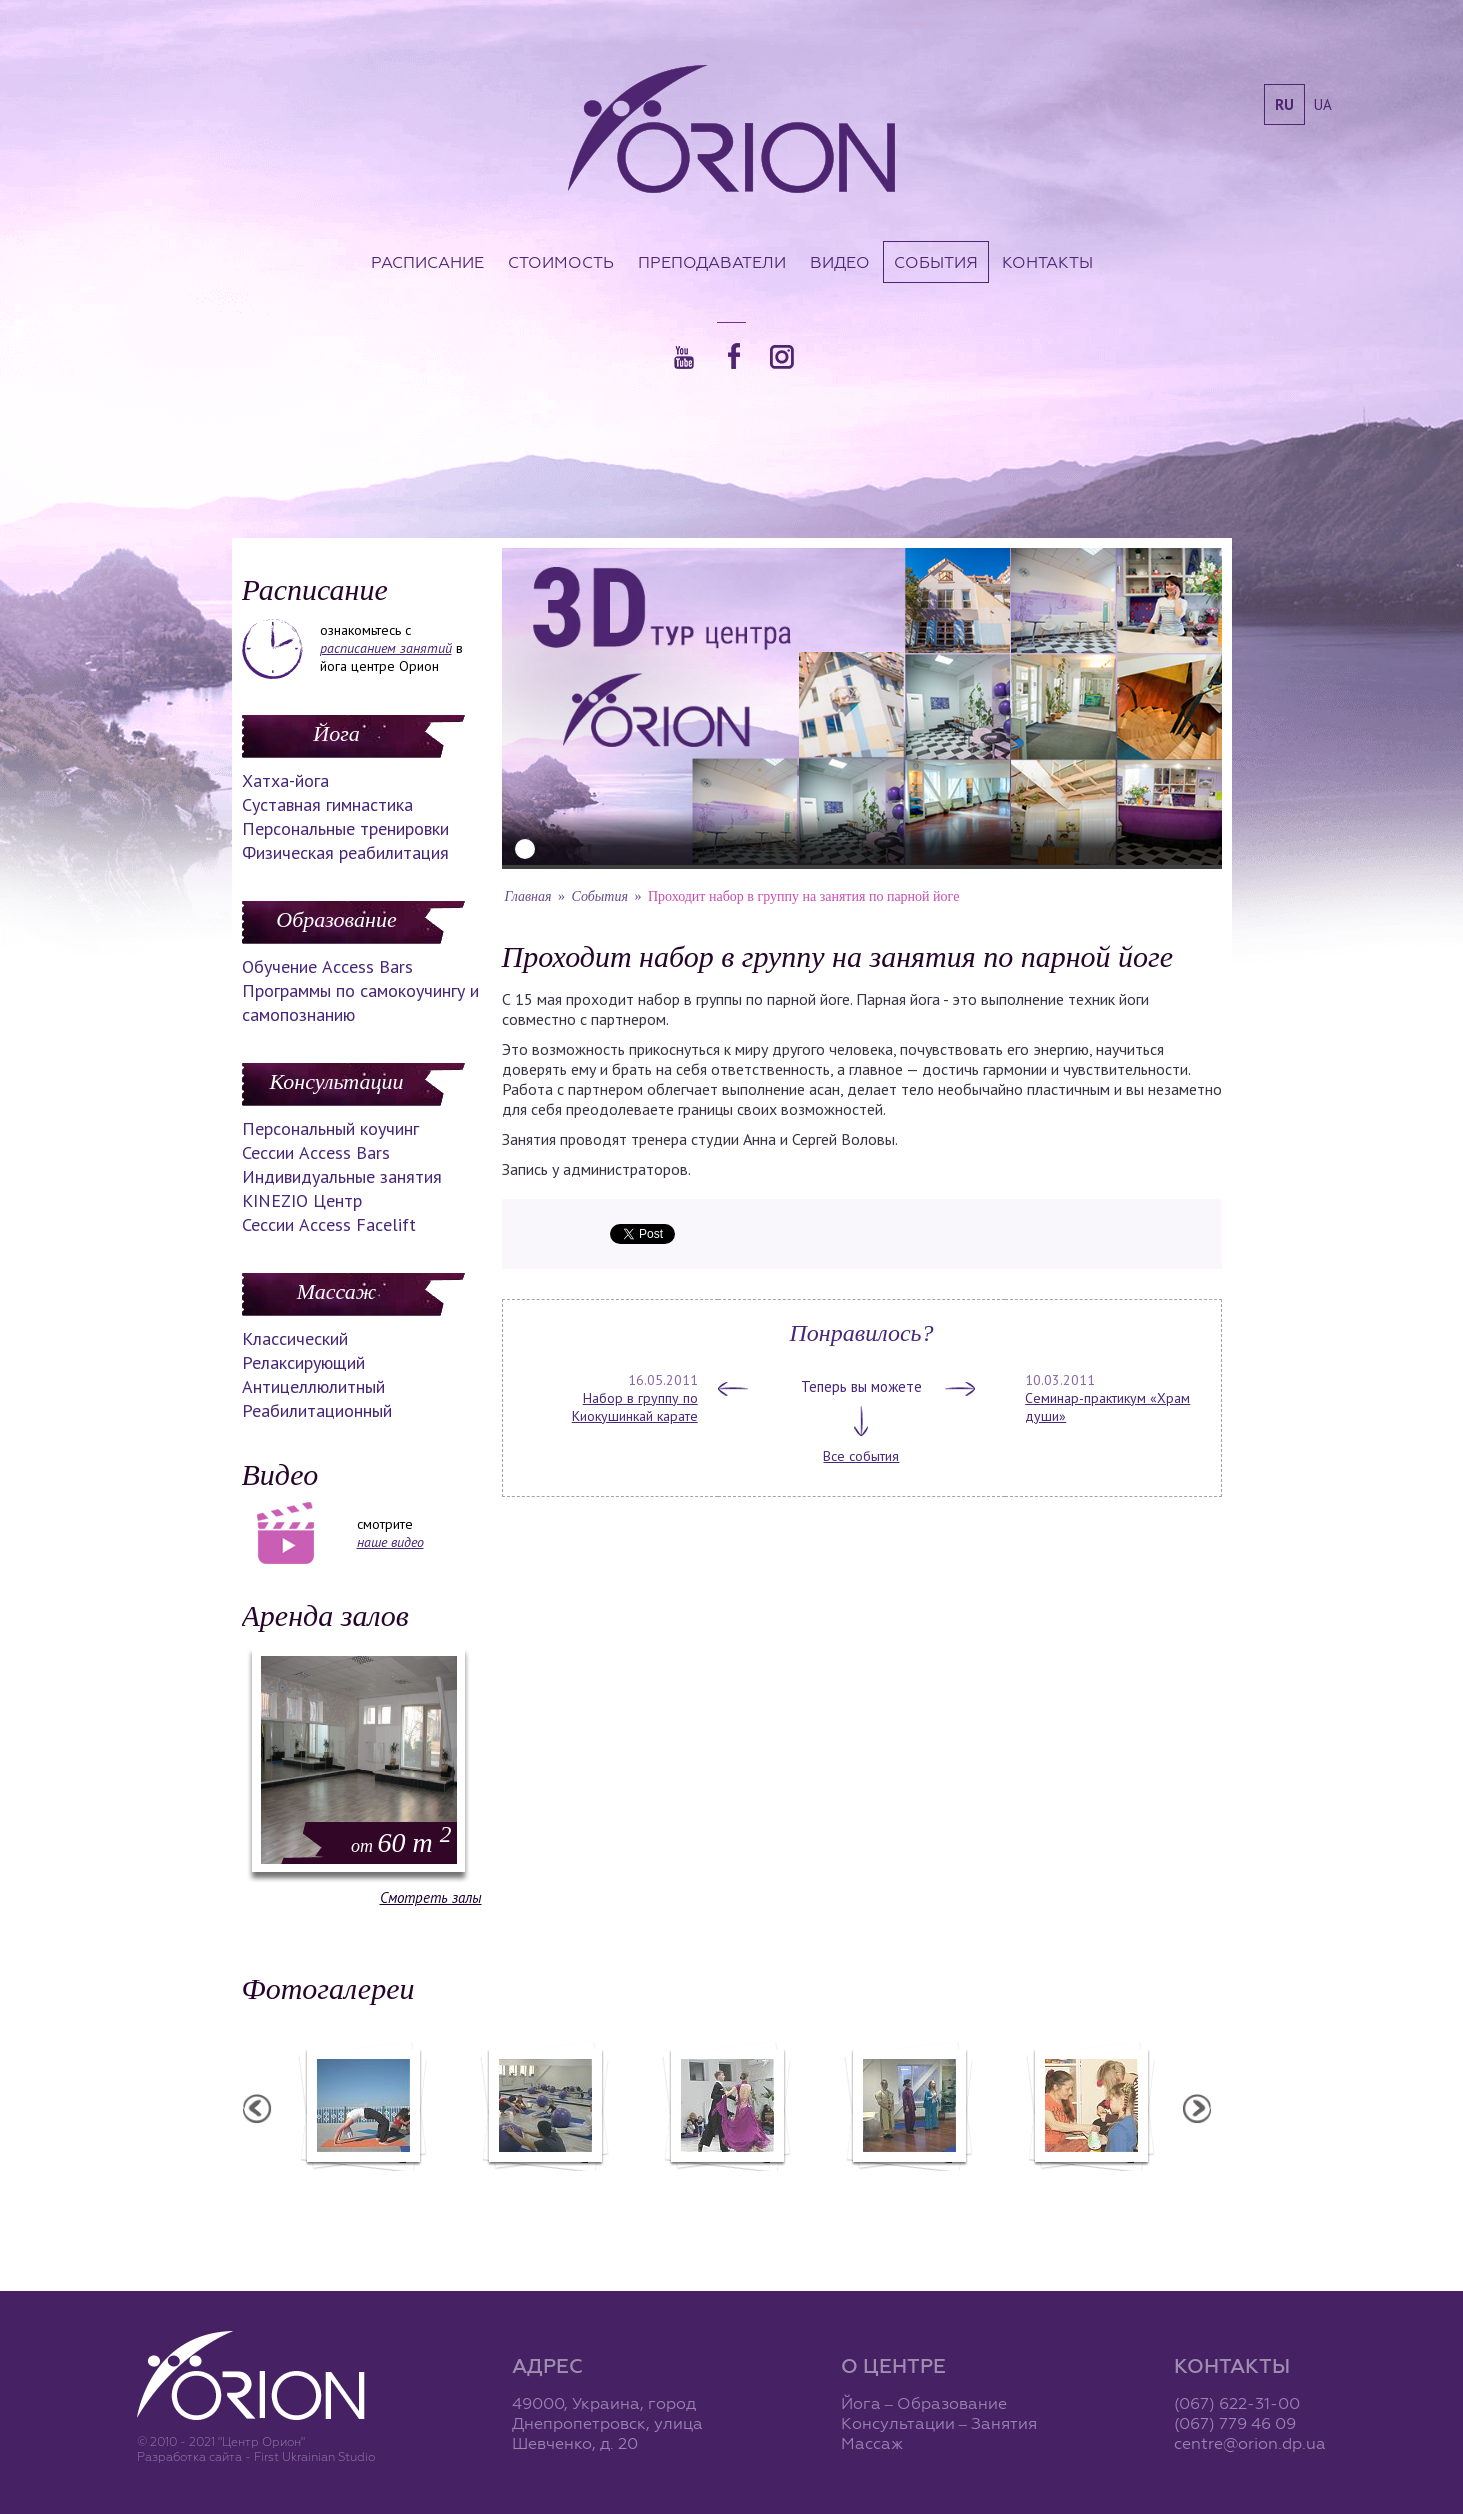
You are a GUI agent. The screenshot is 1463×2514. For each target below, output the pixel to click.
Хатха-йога (285, 780)
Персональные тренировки (345, 828)
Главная (528, 896)
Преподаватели (712, 262)
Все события (861, 1456)
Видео (840, 262)
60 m (401, 1842)
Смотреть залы (431, 1897)
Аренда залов (325, 1615)
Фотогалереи (328, 1988)
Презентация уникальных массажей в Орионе (909, 2193)
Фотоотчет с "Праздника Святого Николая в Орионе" (727, 2193)
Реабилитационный (317, 1410)
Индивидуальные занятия (342, 1176)
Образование (336, 919)
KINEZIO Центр (302, 1200)
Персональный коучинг (330, 1128)
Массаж (336, 1291)
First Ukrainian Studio (314, 2456)
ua (1323, 104)
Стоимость (561, 262)
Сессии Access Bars (316, 1152)
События (936, 262)
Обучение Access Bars (327, 966)
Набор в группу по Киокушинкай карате (635, 1407)
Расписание (427, 262)
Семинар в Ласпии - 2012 (363, 2184)
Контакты (1047, 262)
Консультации (337, 1081)
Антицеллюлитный (313, 1386)
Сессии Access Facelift (329, 1224)
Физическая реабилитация (345, 852)
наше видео (390, 1542)
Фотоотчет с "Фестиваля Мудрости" (544, 2193)
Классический (295, 1338)
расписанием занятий (386, 648)
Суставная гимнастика (327, 804)
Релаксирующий (303, 1362)
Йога (336, 733)
